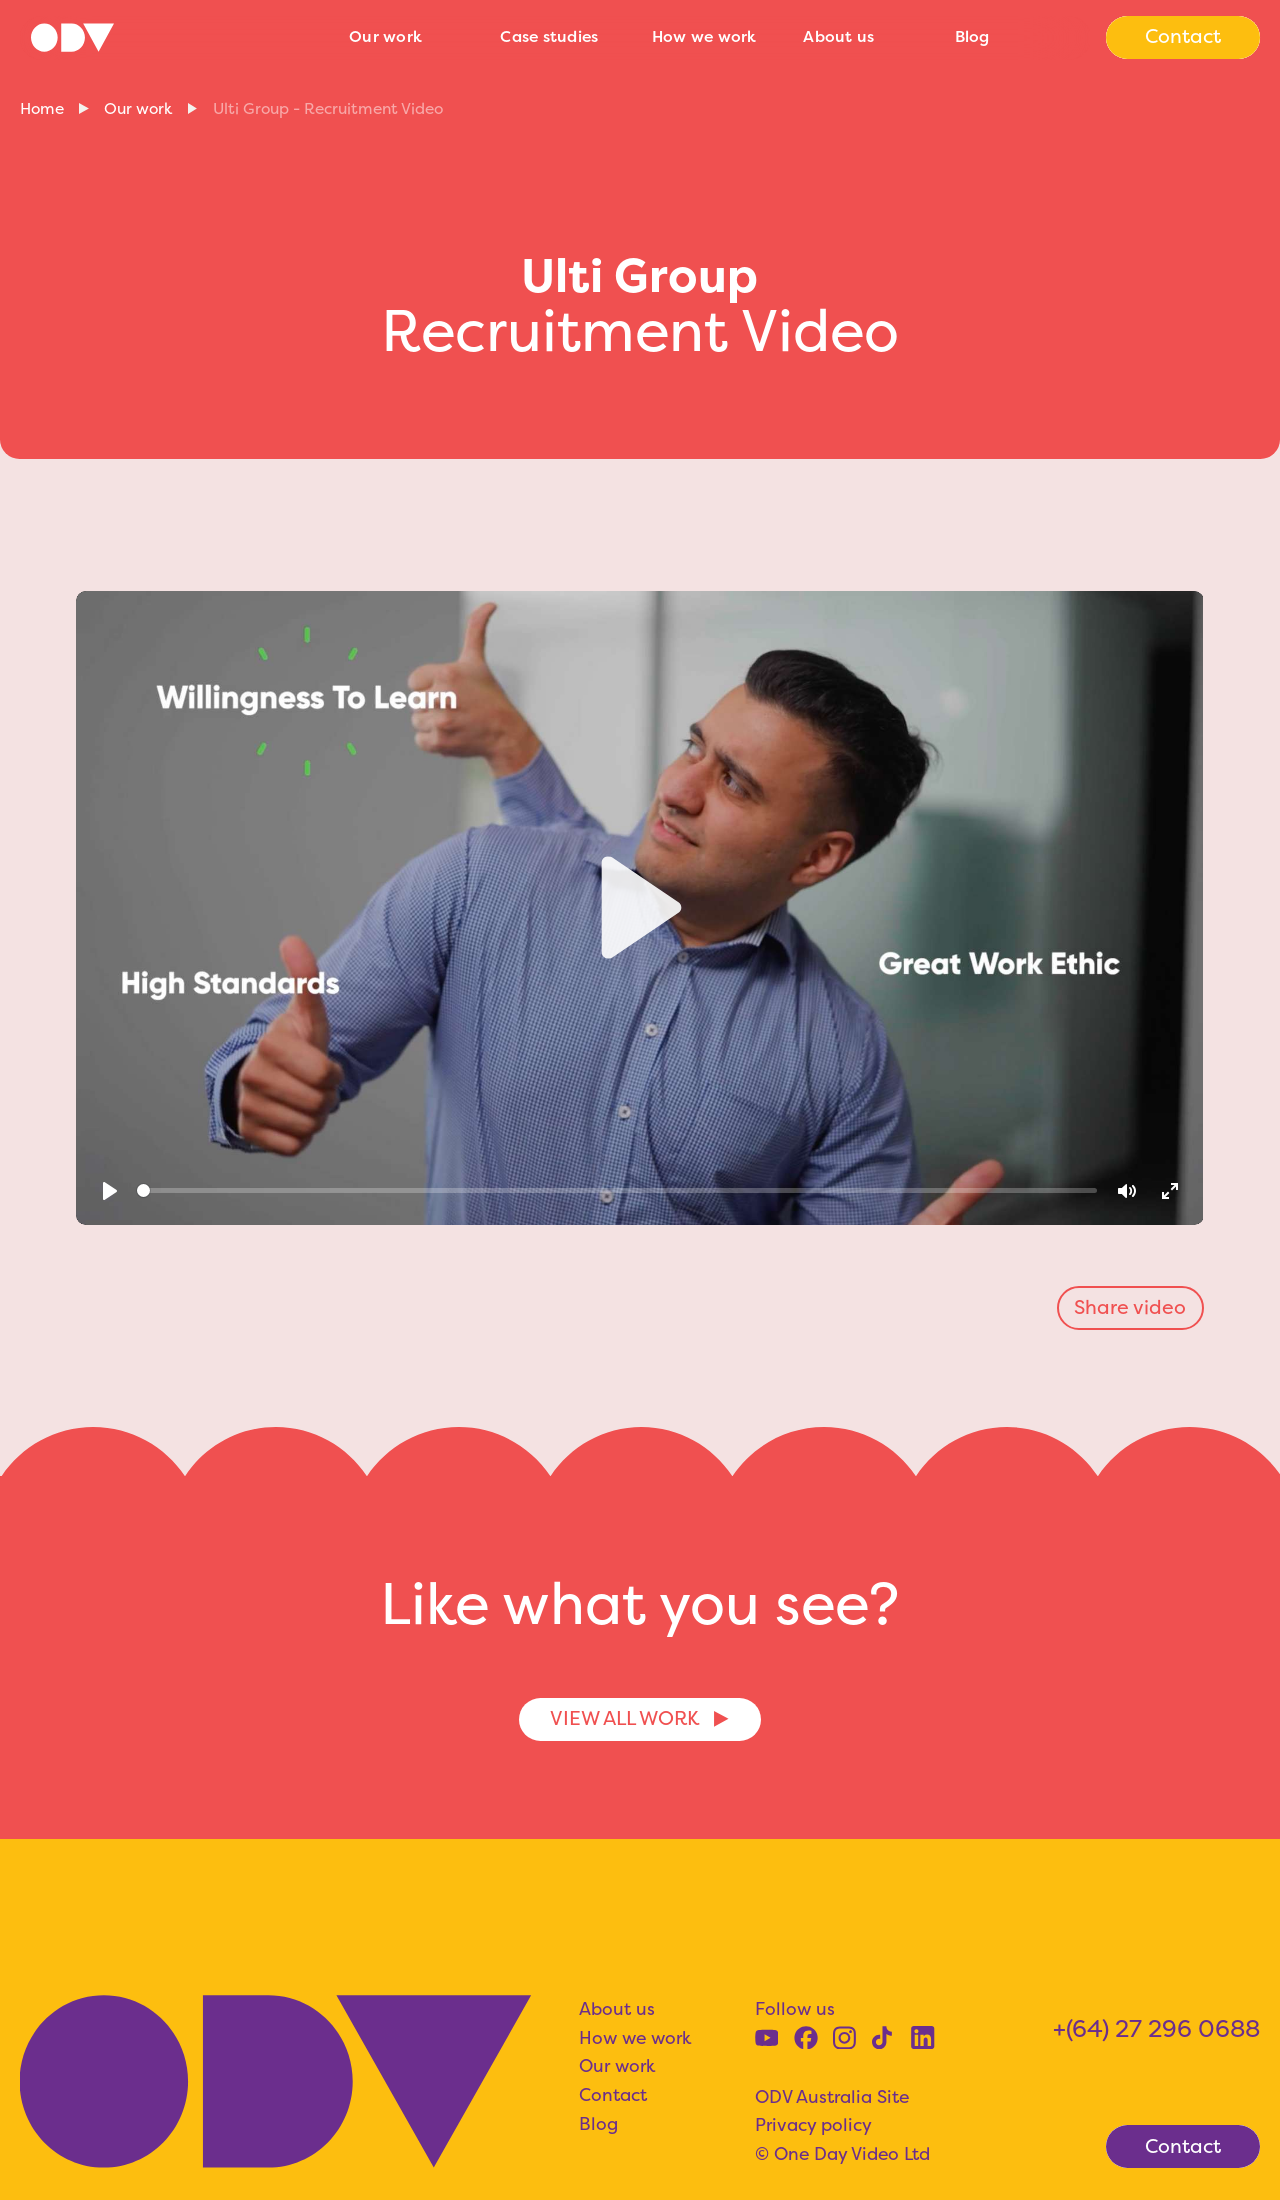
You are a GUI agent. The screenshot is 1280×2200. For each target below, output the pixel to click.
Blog (972, 36)
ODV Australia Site (832, 2097)
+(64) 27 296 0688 (1156, 2028)
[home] (174, 37)
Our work (385, 36)
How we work (704, 36)
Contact (613, 2095)
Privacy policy (813, 2125)
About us (838, 36)
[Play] (110, 1190)
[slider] (617, 1190)
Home (42, 108)
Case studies (549, 36)
